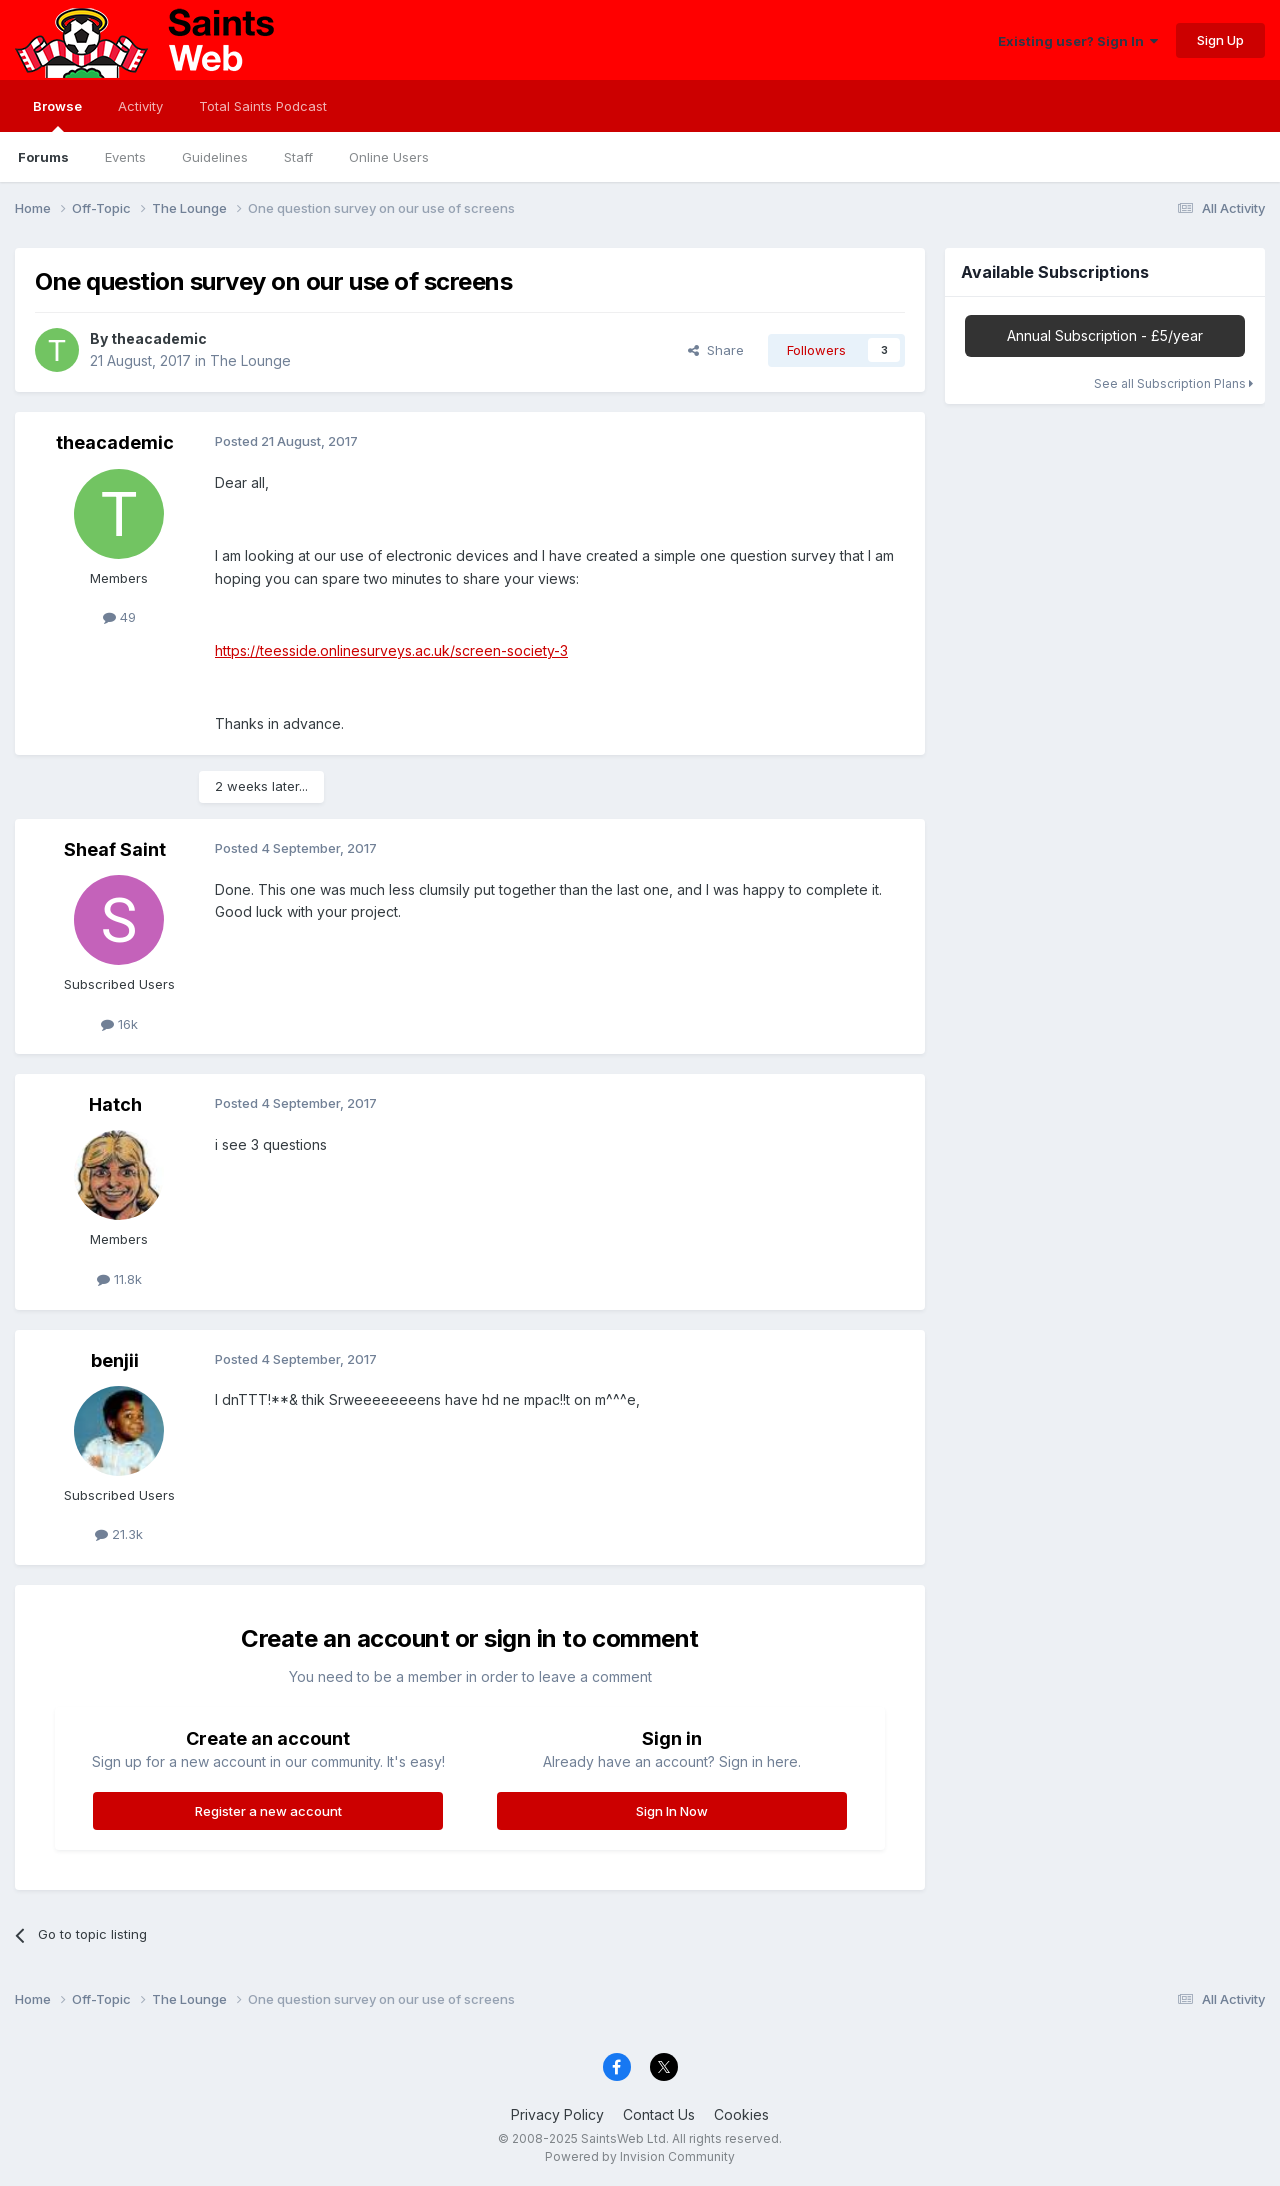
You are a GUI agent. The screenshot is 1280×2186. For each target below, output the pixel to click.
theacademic (159, 338)
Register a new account (268, 1811)
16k (119, 1024)
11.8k (119, 1279)
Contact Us (659, 2114)
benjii (115, 1360)
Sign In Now (672, 1811)
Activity (140, 106)
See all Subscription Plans (1173, 383)
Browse (57, 115)
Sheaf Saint (115, 849)
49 (119, 617)
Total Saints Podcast (263, 106)
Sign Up (1220, 40)
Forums (43, 157)
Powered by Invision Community (640, 2156)
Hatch (115, 1104)
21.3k (119, 1534)
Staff (298, 157)
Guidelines (215, 157)
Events (125, 157)
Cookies (741, 2114)
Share (716, 350)
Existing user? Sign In (1078, 41)
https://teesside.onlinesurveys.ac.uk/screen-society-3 (391, 650)
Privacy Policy (557, 2114)
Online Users (389, 157)
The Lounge (250, 360)
